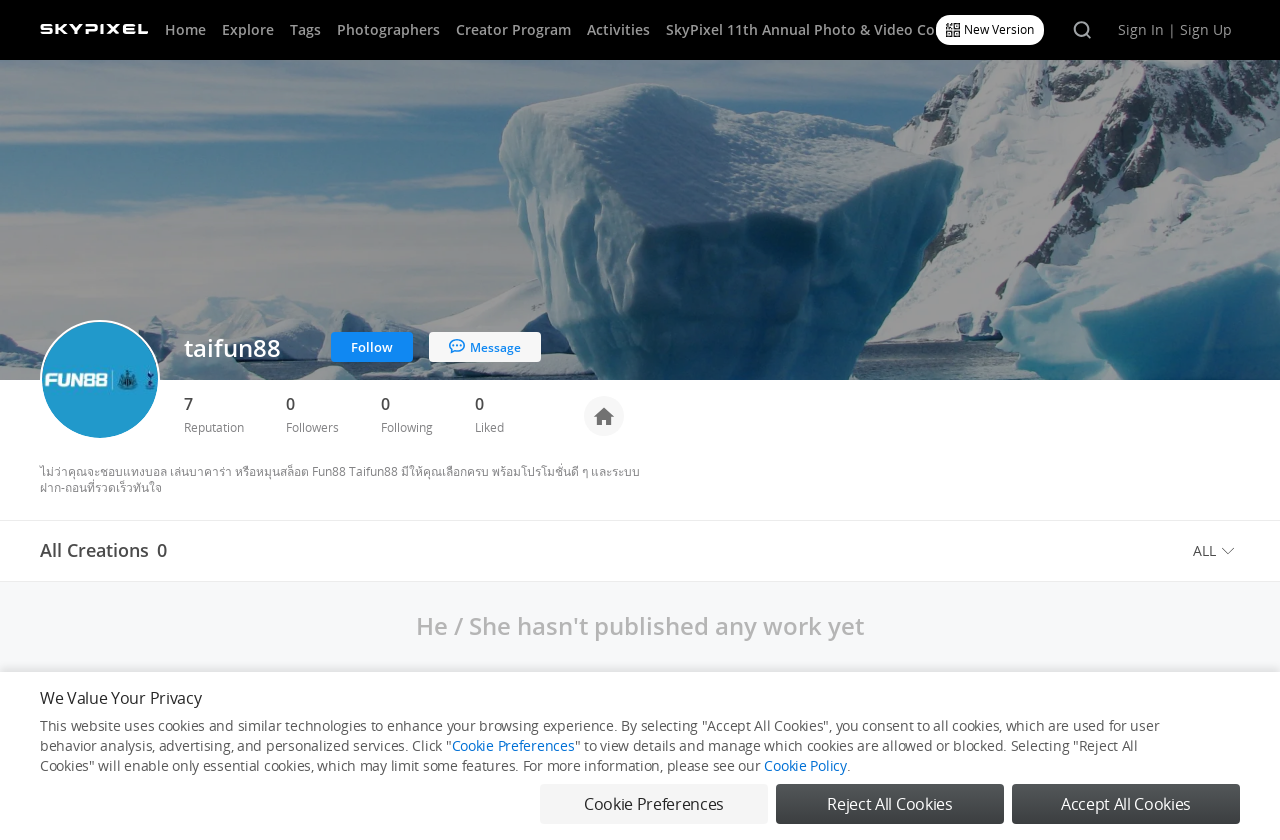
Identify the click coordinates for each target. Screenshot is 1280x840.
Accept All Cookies (1126, 804)
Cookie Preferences (513, 745)
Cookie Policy (805, 765)
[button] (1216, 551)
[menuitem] (1216, 551)
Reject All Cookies (889, 804)
